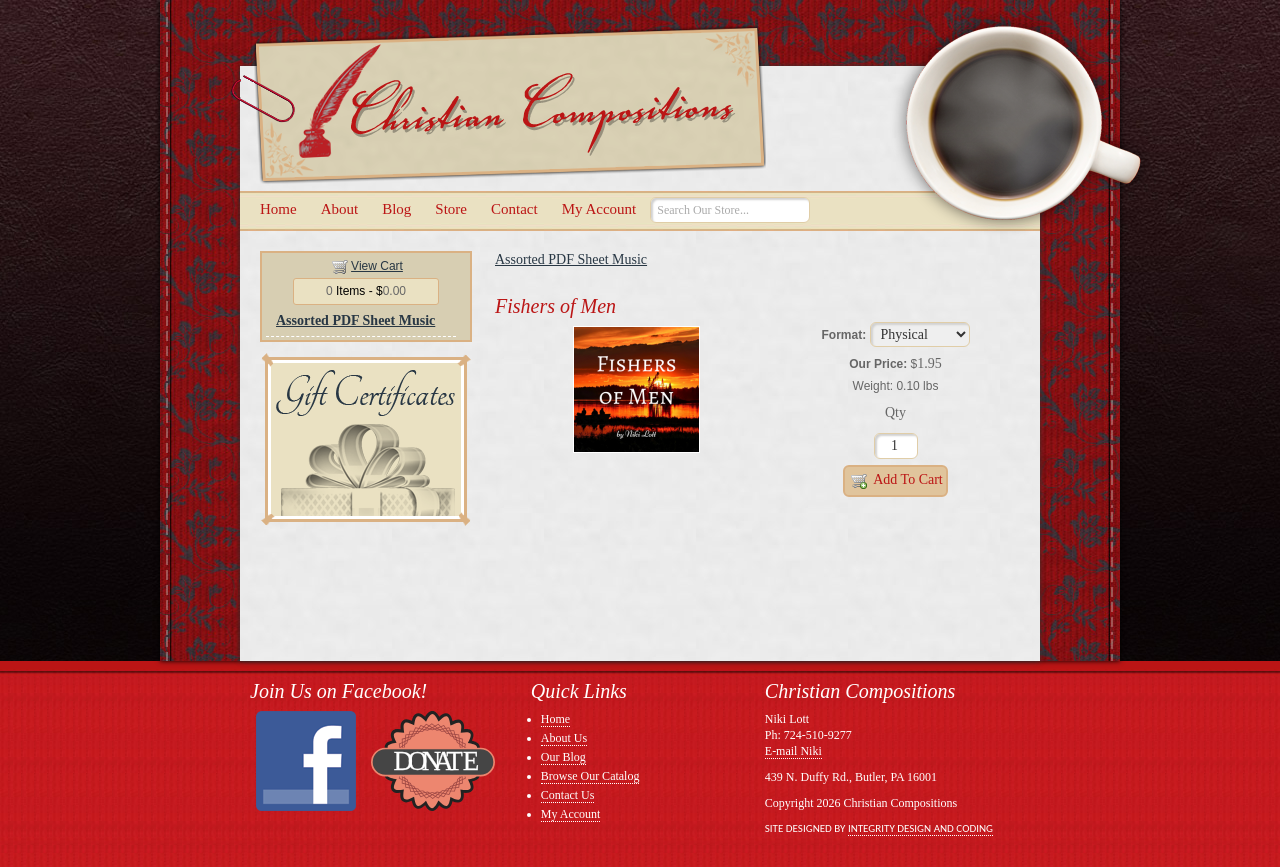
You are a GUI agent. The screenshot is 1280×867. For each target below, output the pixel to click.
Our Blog (563, 757)
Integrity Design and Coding (920, 828)
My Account (599, 209)
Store (451, 209)
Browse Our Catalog (590, 776)
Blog (396, 209)
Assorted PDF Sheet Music (355, 320)
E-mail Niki (793, 751)
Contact (514, 209)
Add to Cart (895, 481)
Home (278, 209)
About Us (564, 738)
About (340, 209)
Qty (895, 412)
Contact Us (568, 795)
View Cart (377, 266)
